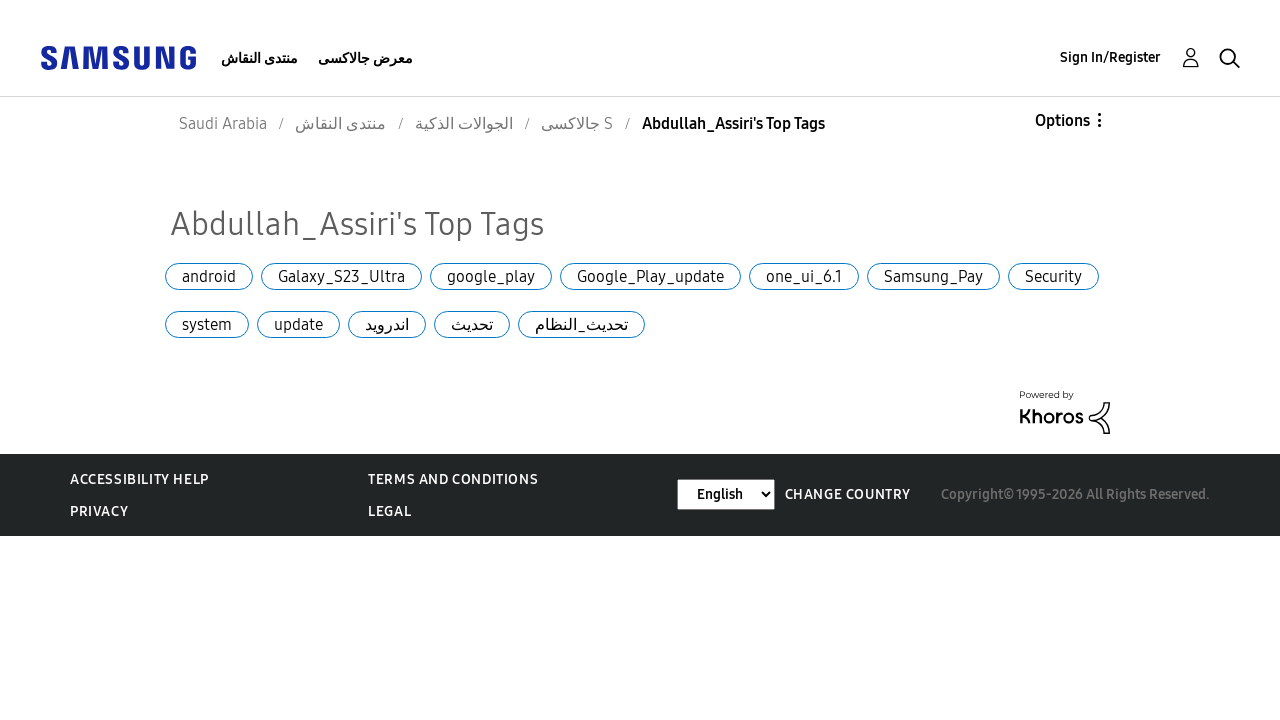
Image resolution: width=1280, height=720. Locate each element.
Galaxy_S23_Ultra (341, 276)
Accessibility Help (139, 479)
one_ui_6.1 (804, 276)
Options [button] (1062, 120)
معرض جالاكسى (365, 58)
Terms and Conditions (453, 479)
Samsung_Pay (933, 276)
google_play (491, 276)
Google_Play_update (650, 276)
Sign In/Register (1110, 57)
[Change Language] (726, 494)
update (298, 324)
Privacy (99, 511)
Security (1053, 276)
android (209, 276)
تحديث (472, 324)
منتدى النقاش (259, 58)
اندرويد (387, 324)
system (207, 324)
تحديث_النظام (581, 324)
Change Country (848, 494)
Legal (389, 511)
